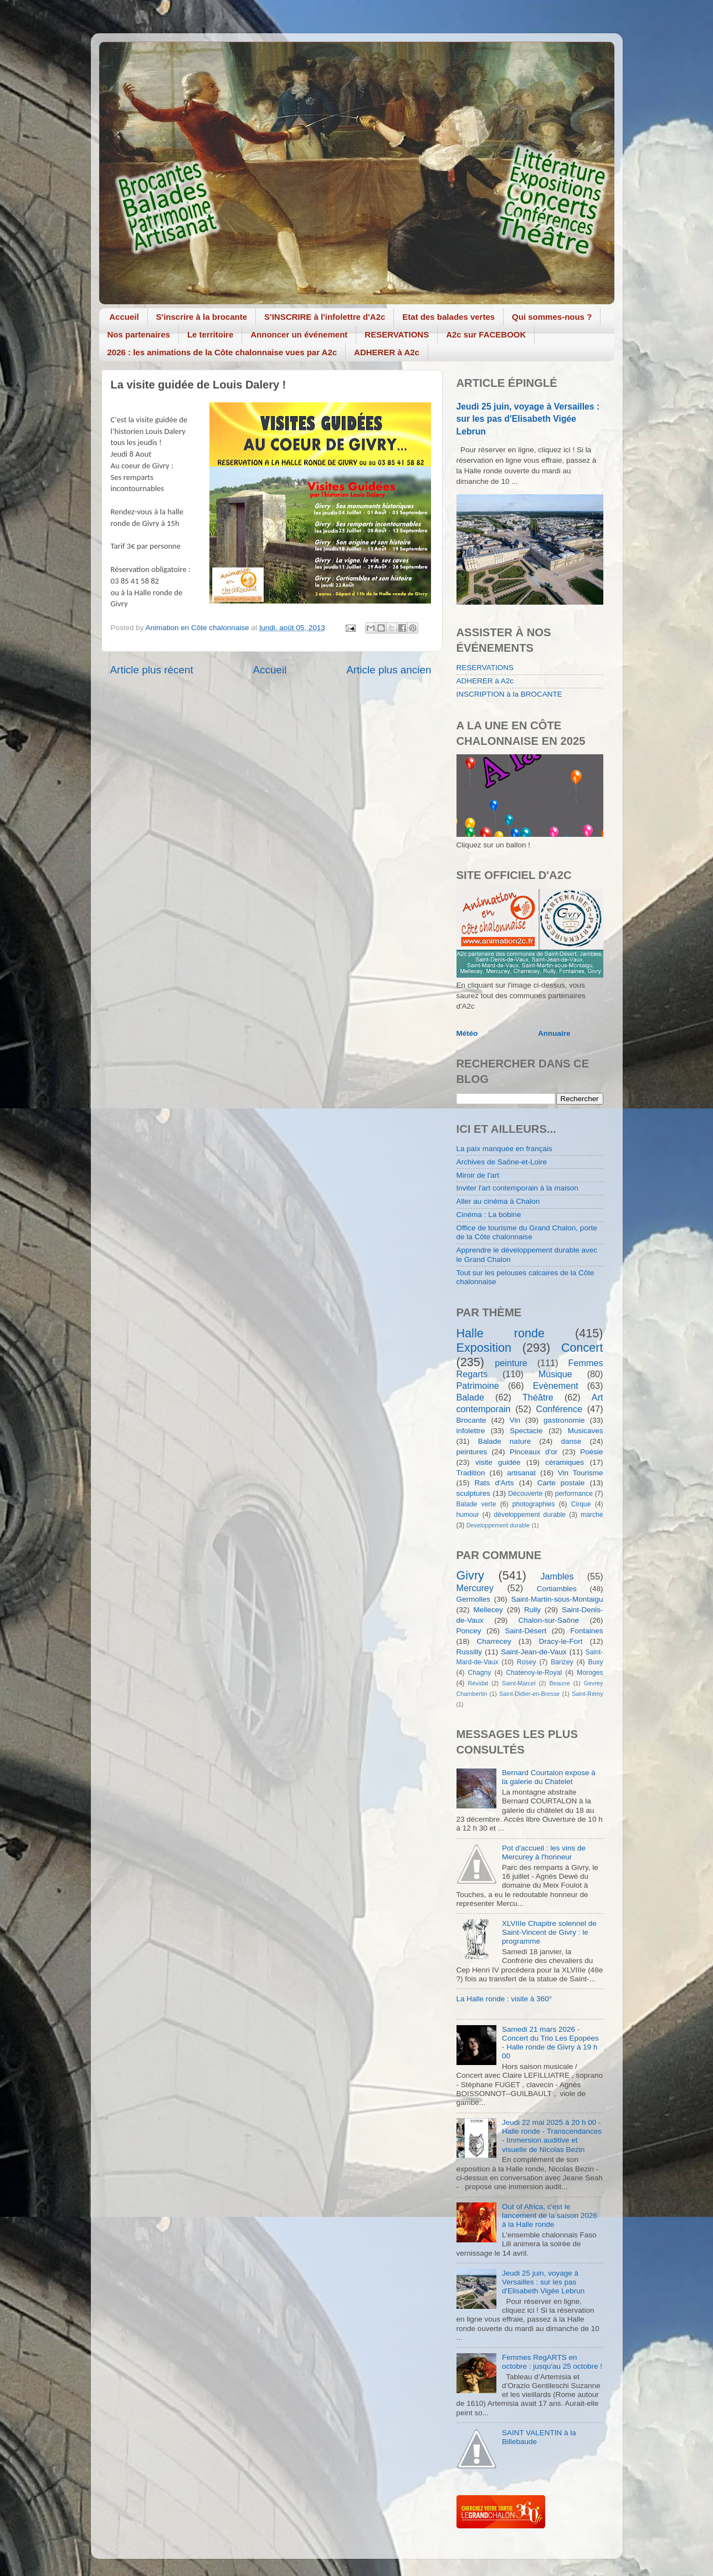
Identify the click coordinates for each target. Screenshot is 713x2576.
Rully (532, 1610)
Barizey (562, 1662)
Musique (555, 1374)
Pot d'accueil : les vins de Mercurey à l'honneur (544, 1852)
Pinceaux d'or (533, 1452)
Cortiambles (557, 1589)
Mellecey (488, 1610)
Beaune (560, 1683)
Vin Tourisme (580, 1473)
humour (467, 1515)
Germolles (473, 1599)
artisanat (521, 1473)
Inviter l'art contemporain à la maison (517, 1188)
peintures (472, 1452)
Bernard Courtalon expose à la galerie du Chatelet (549, 1777)
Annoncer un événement (298, 334)
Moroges (590, 1673)
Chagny (479, 1673)
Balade (470, 1397)
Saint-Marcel (519, 1683)
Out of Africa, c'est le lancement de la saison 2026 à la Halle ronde (549, 2215)
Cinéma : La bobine (488, 1214)
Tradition (470, 1473)
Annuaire (554, 1033)
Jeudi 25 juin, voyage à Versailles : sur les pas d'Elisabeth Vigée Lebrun (528, 419)
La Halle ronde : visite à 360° (504, 1999)
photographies (533, 1504)
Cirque (581, 1504)
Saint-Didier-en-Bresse (529, 1693)
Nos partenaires (138, 334)
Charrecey (493, 1641)
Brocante (471, 1420)
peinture (511, 1363)
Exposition (484, 1348)
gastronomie (563, 1420)
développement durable (530, 1515)
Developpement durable (498, 1525)
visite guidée (498, 1462)
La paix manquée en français (504, 1148)
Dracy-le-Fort (561, 1641)
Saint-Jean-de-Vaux (533, 1652)
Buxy (595, 1662)
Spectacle (526, 1431)
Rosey (526, 1662)
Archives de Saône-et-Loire (501, 1162)
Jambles (556, 1576)
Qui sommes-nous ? (552, 316)
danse (571, 1441)
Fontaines (586, 1631)
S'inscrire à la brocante (201, 316)
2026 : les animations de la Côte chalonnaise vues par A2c (222, 352)
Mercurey (475, 1588)
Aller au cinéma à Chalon (498, 1201)
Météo (467, 1033)
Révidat (478, 1683)
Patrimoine (477, 1386)
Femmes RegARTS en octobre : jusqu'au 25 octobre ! (552, 2361)
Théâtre (537, 1397)
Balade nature (504, 1441)
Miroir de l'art (478, 1175)
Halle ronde (500, 1333)
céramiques (564, 1462)
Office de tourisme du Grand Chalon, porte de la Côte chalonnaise (526, 1232)
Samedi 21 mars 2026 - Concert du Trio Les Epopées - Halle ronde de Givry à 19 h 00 (550, 2043)
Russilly (469, 1652)
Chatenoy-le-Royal (534, 1673)
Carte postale (561, 1483)
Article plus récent (151, 670)
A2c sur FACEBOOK (486, 334)
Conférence (559, 1409)
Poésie (591, 1452)
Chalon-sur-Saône (549, 1620)
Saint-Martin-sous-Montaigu (557, 1599)
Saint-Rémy (587, 1693)
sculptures (473, 1493)
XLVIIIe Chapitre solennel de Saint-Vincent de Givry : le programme (549, 1932)
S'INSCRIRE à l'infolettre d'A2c (324, 316)
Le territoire (210, 334)
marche (592, 1515)
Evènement (555, 1386)
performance (574, 1493)
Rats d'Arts (494, 1483)
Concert (582, 1348)
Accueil (124, 316)
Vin (515, 1420)
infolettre (470, 1431)
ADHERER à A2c (386, 352)
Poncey (468, 1631)
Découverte (525, 1493)
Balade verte (476, 1504)
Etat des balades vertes (448, 316)
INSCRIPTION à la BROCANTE (509, 694)
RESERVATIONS (397, 334)
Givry (470, 1575)
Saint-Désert (525, 1631)
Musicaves (585, 1431)
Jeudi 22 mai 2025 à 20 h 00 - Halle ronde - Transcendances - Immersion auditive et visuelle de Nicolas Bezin (552, 2136)
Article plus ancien (388, 670)
